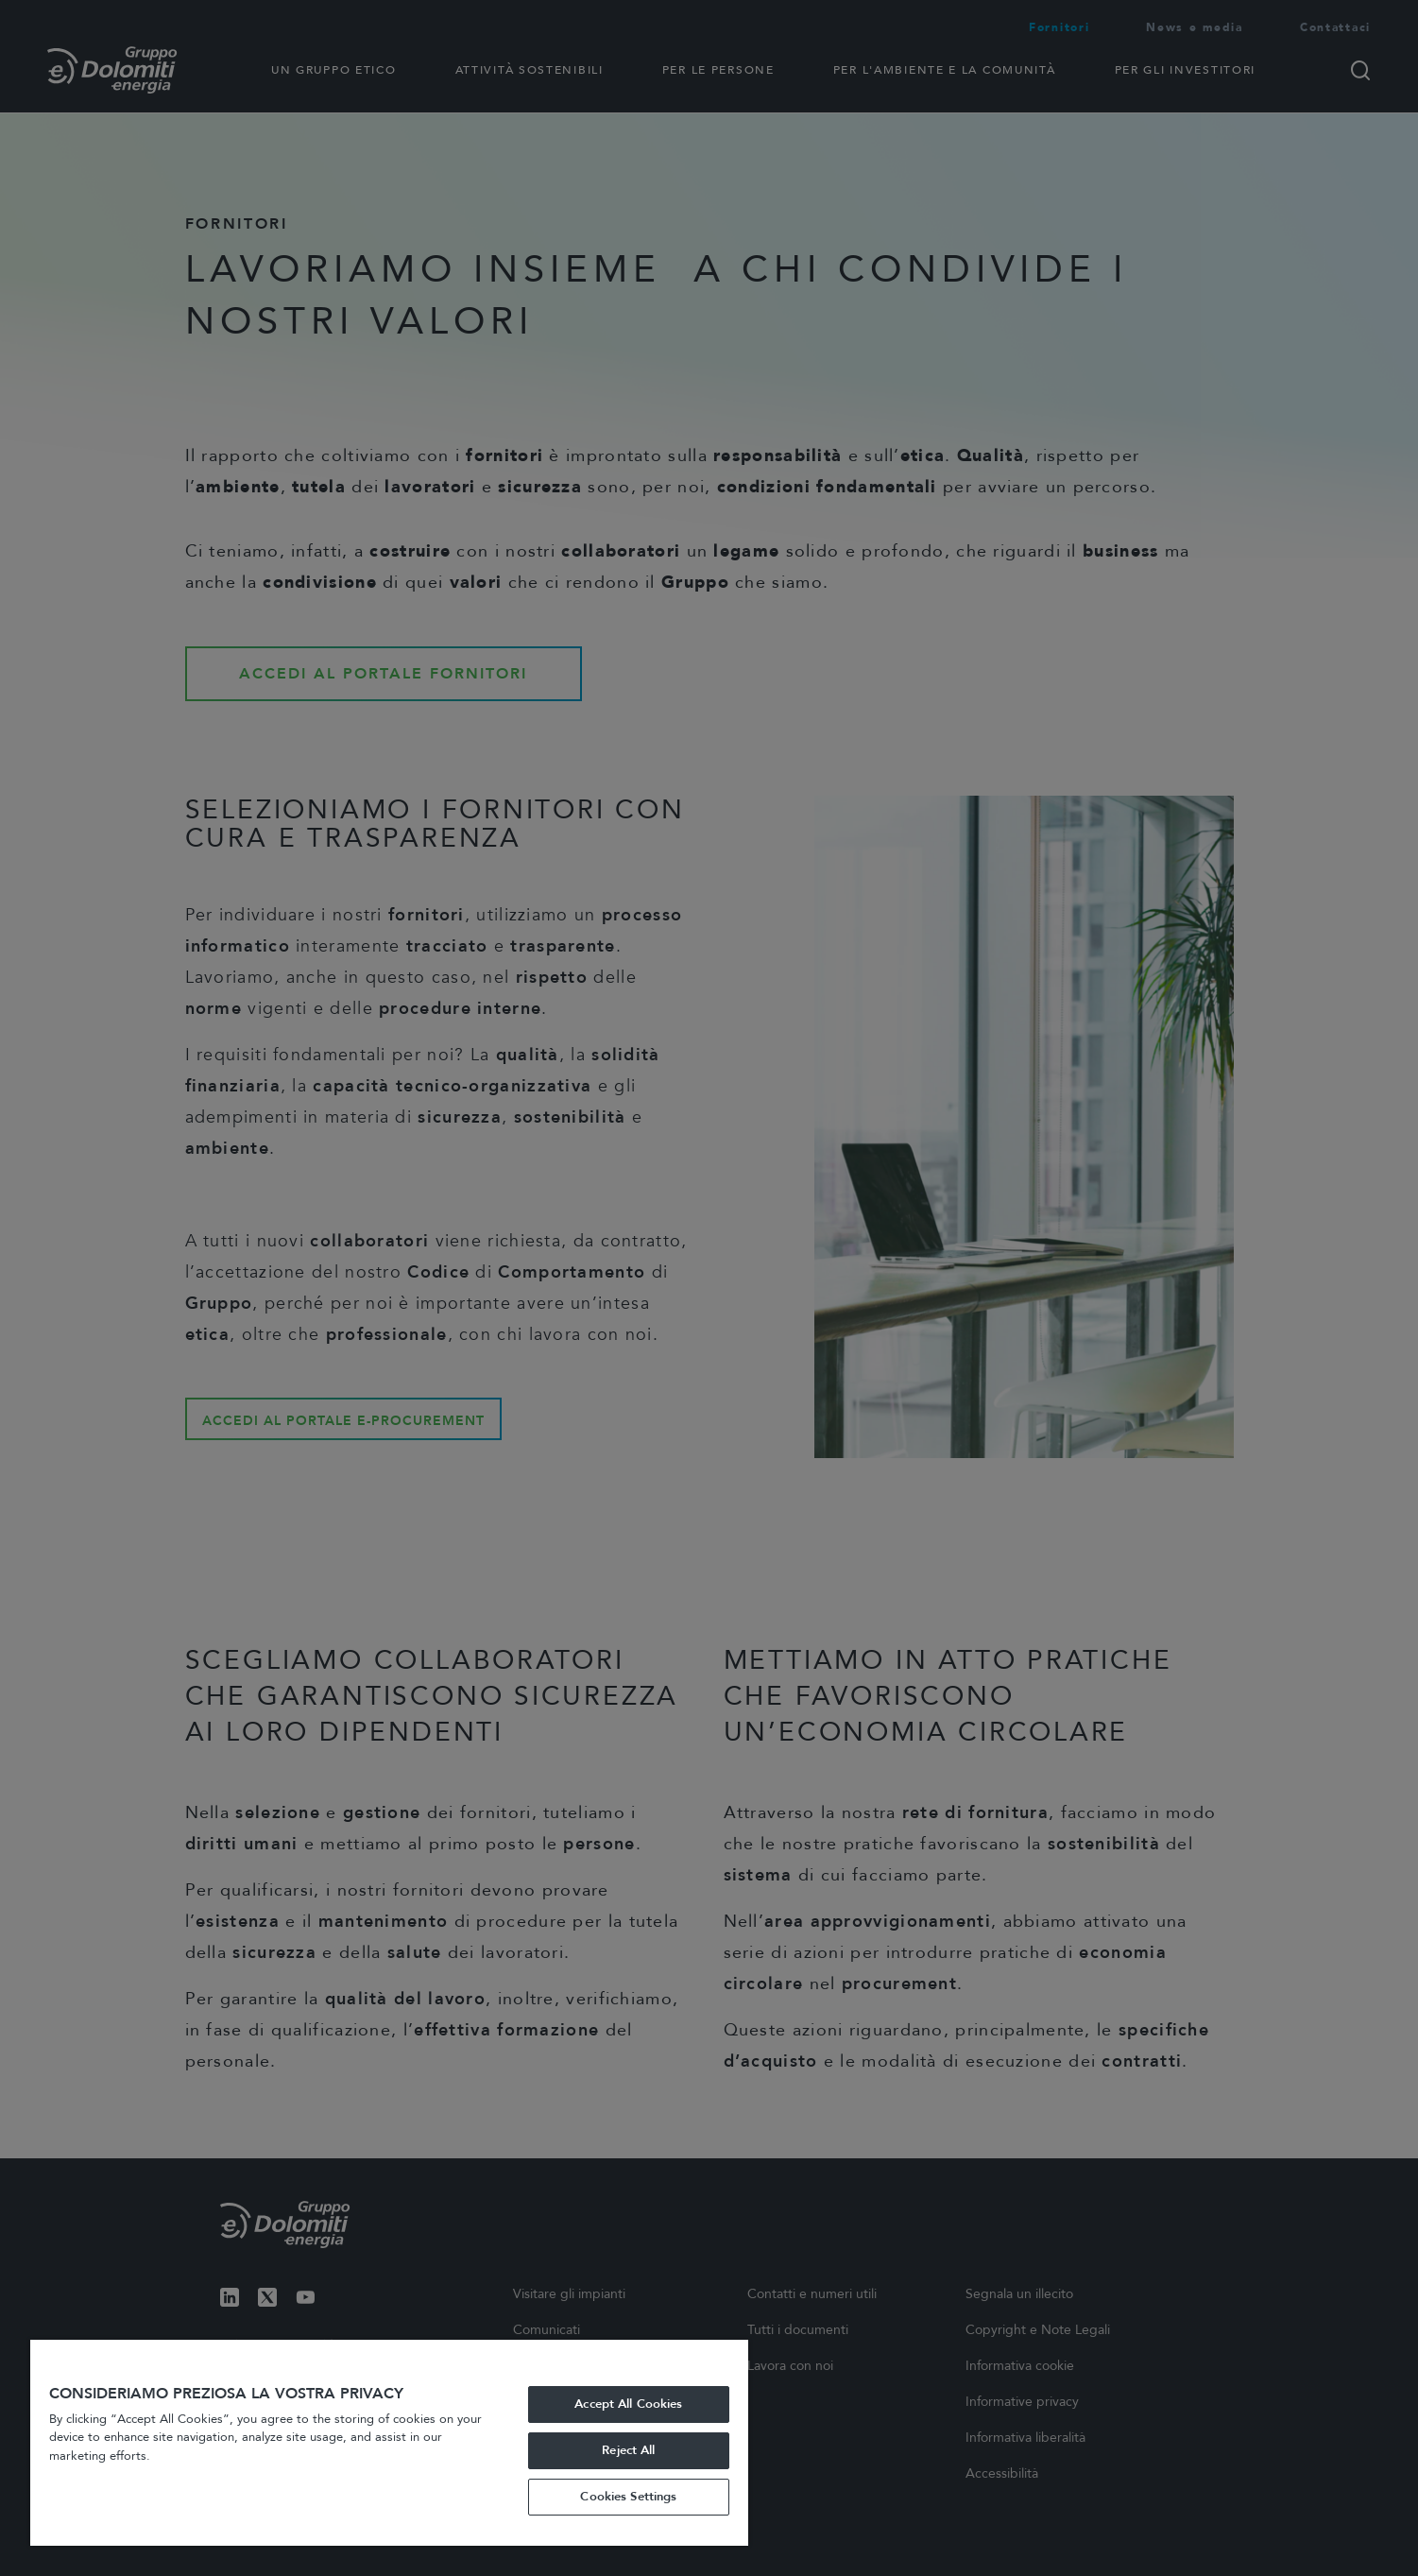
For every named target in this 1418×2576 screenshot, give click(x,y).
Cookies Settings (628, 2496)
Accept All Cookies (628, 2404)
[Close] (729, 2360)
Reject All (628, 2450)
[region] (389, 2443)
